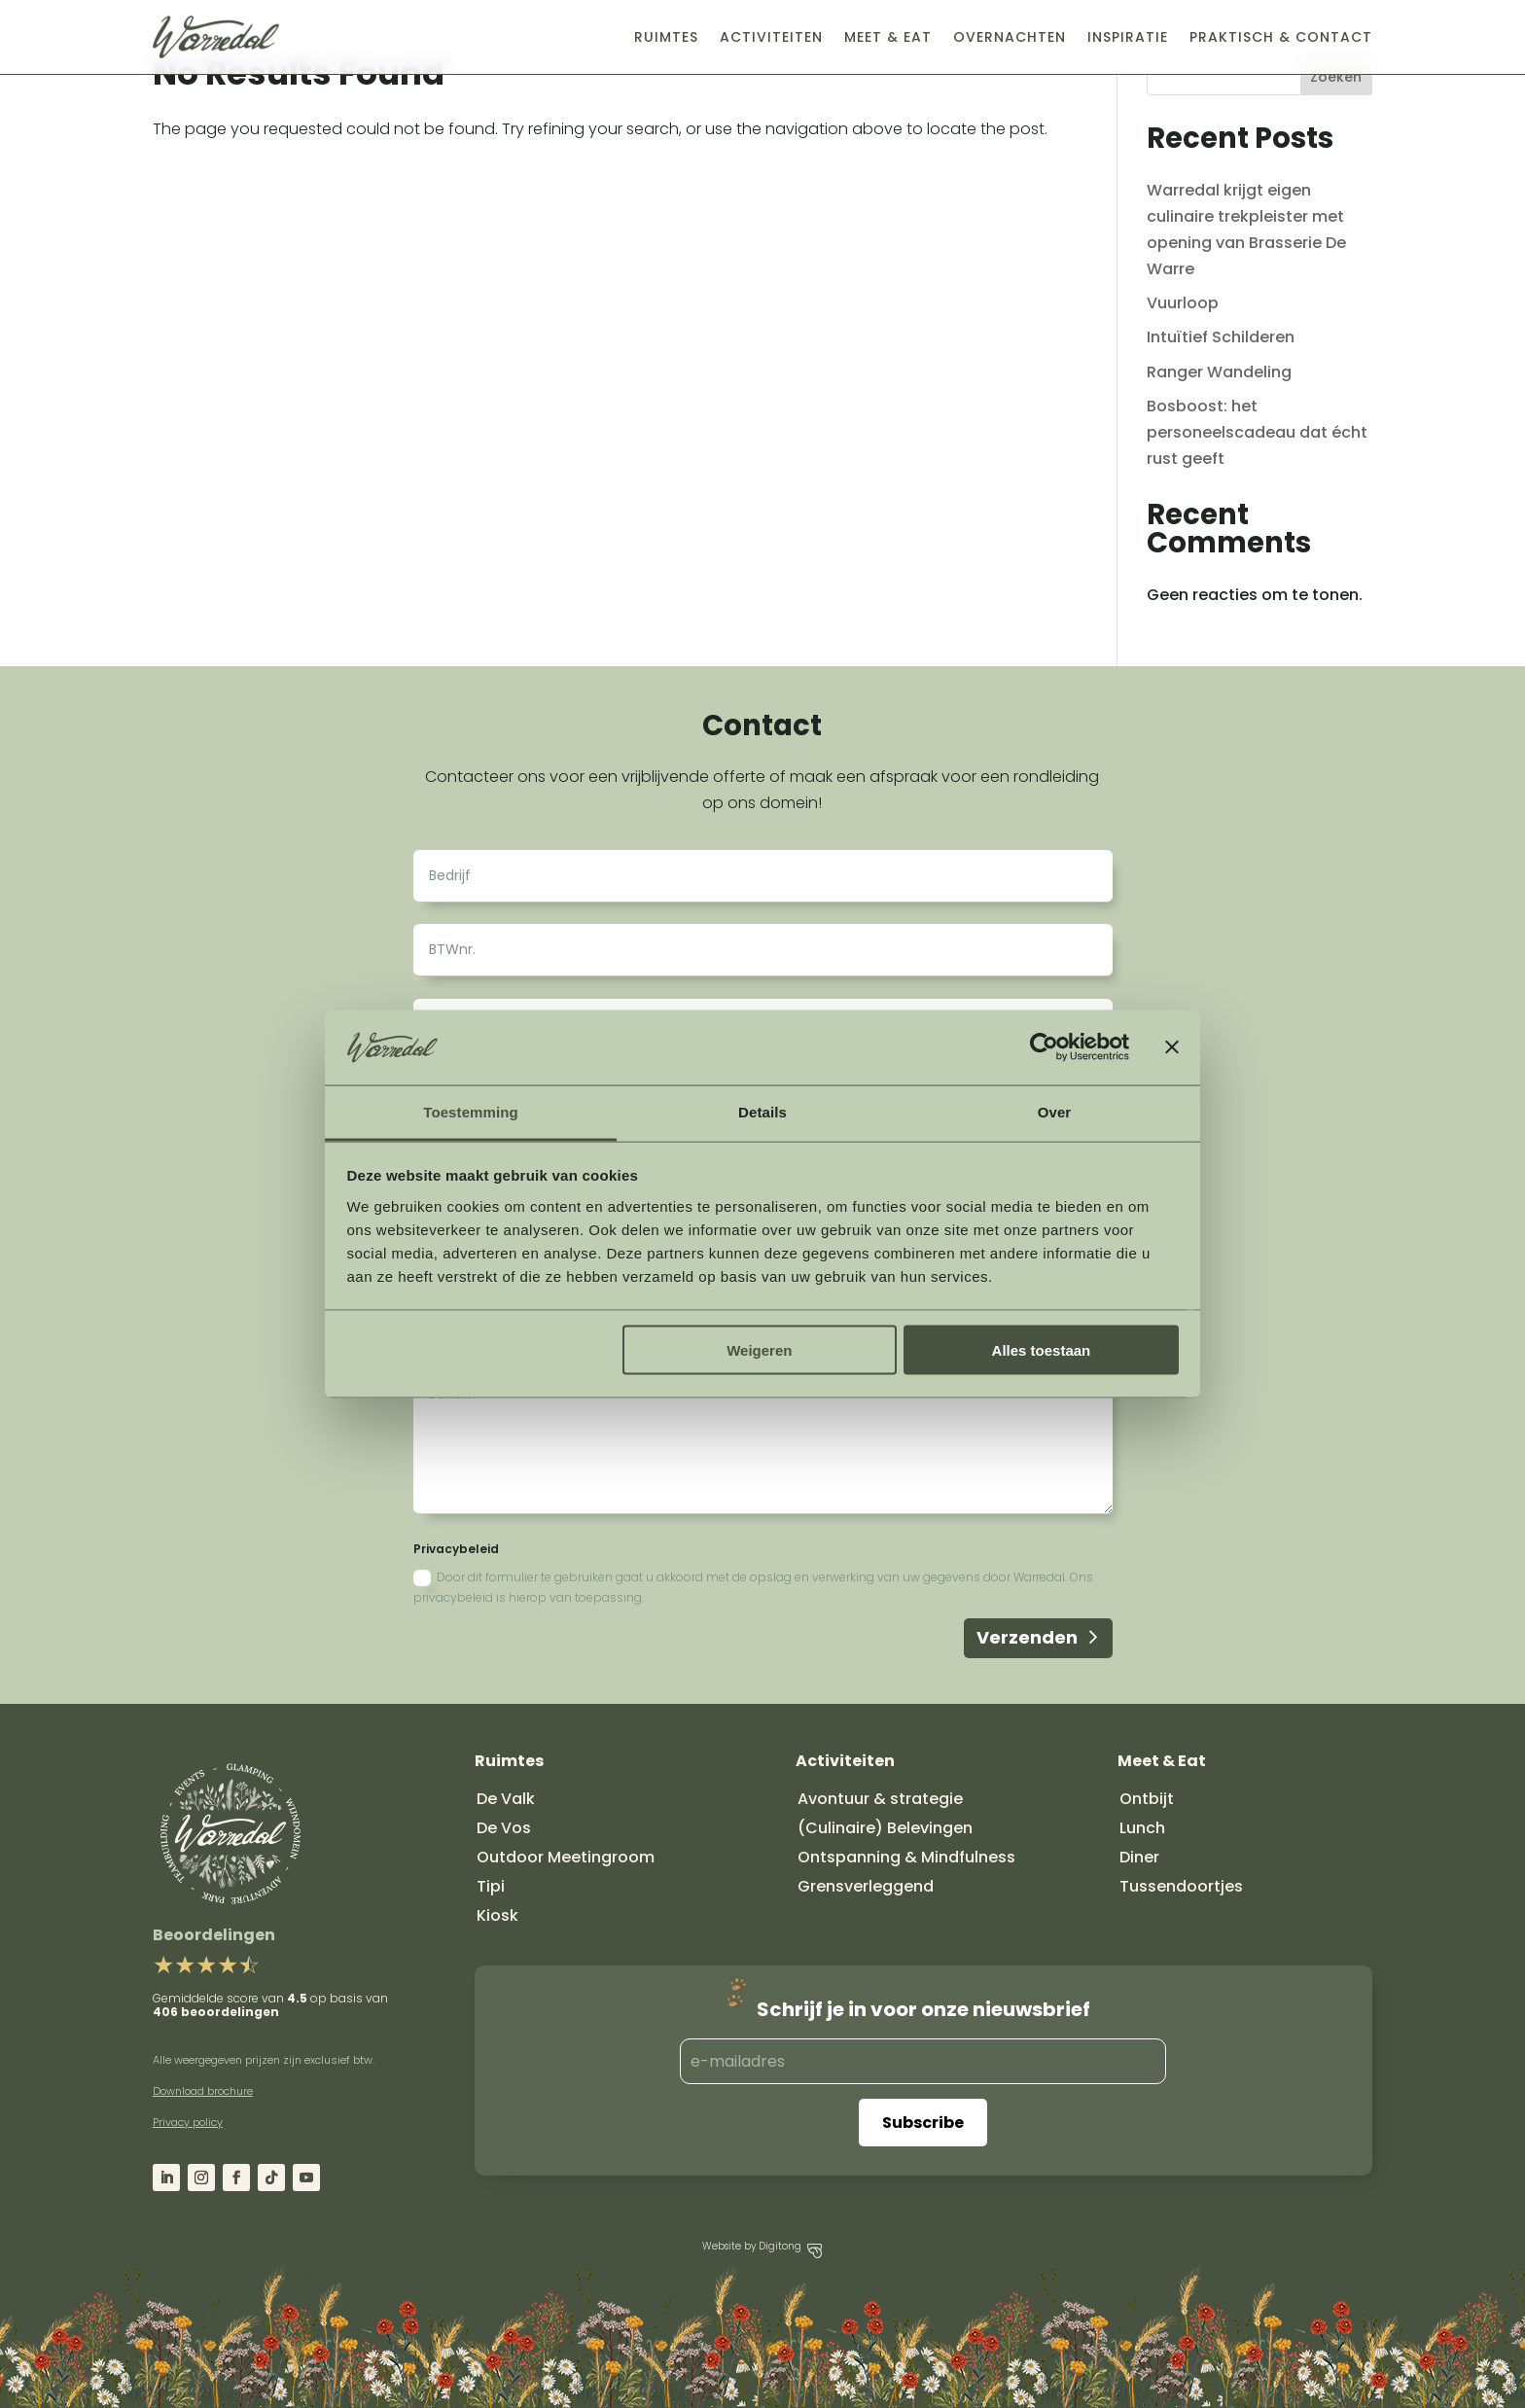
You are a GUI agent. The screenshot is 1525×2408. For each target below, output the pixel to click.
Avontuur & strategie (880, 1799)
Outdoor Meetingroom (566, 1857)
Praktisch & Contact (1280, 37)
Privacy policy (188, 2122)
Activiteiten (771, 37)
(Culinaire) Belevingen (885, 1828)
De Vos (504, 1828)
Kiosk (497, 1915)
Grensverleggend (866, 1886)
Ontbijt (1146, 1799)
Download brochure (203, 2091)
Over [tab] (1055, 1111)
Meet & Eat (888, 37)
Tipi (491, 1886)
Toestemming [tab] (470, 1111)
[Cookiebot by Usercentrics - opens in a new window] (1044, 1047)
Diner (1139, 1857)
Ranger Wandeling (1219, 372)
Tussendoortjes (1181, 1886)
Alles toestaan (1041, 1350)
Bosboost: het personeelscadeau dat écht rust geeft (1257, 432)
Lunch (1142, 1828)
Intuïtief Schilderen (1220, 337)
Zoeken (1336, 77)
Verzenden (1027, 1637)
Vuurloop (1183, 303)
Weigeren (759, 1350)
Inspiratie (1127, 37)
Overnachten (1009, 37)
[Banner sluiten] (1172, 1047)
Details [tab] (762, 1111)
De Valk (506, 1799)
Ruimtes (666, 37)
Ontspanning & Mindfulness (906, 1857)
